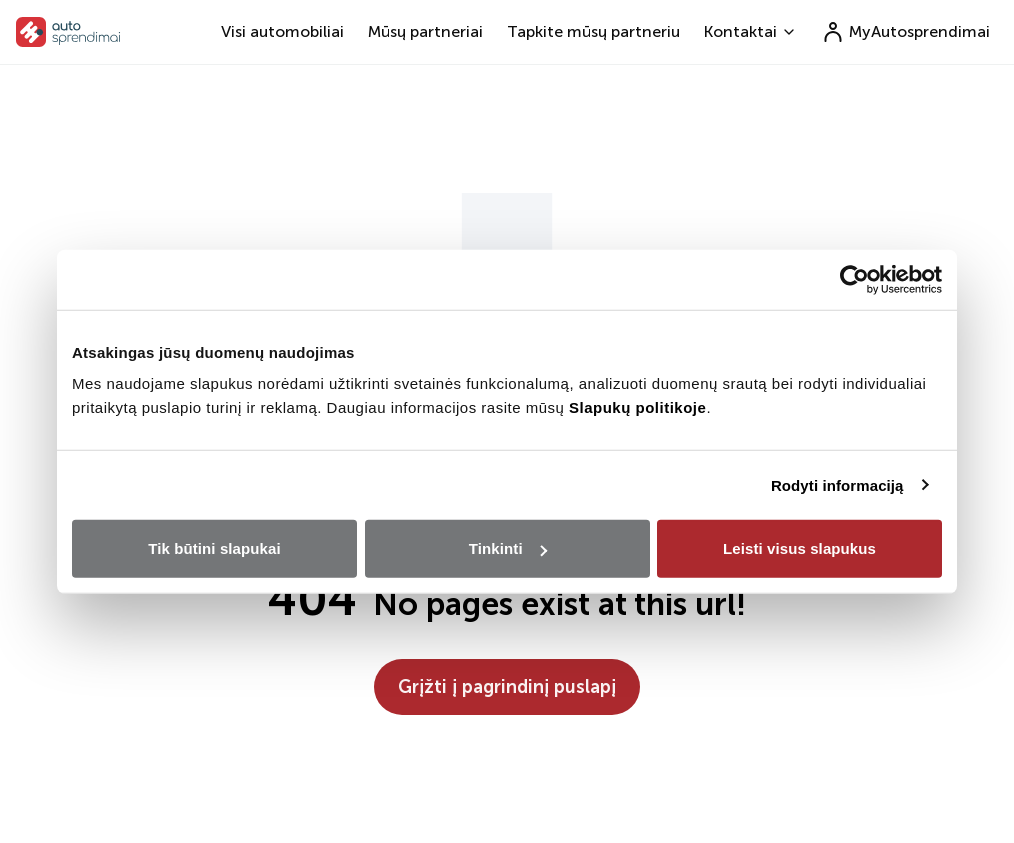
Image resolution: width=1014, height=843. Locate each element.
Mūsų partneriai (425, 31)
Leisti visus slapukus (799, 548)
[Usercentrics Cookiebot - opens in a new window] (854, 279)
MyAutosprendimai (905, 32)
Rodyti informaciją (837, 484)
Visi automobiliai (282, 31)
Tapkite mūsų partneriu (593, 31)
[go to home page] (68, 32)
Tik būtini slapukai (214, 548)
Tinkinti (508, 548)
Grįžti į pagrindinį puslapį (507, 687)
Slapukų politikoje (637, 407)
